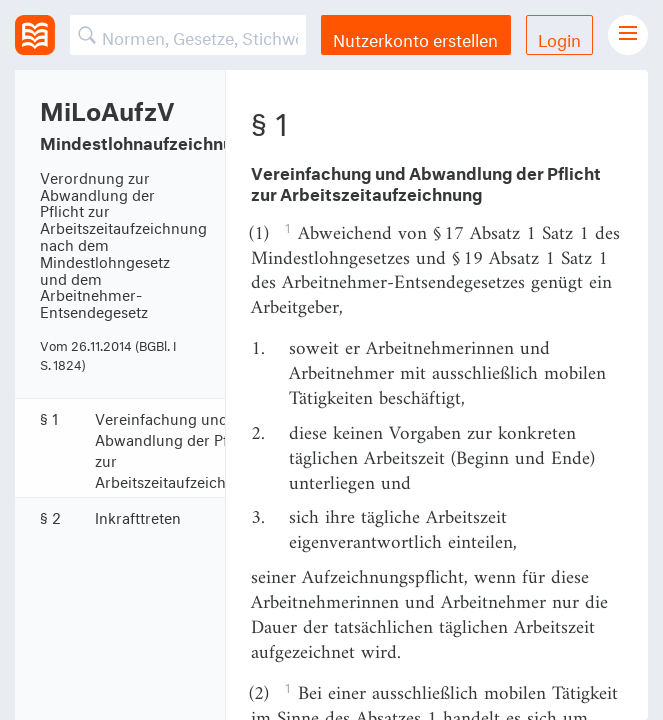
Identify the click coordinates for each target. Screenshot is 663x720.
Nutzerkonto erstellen (415, 37)
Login (559, 37)
